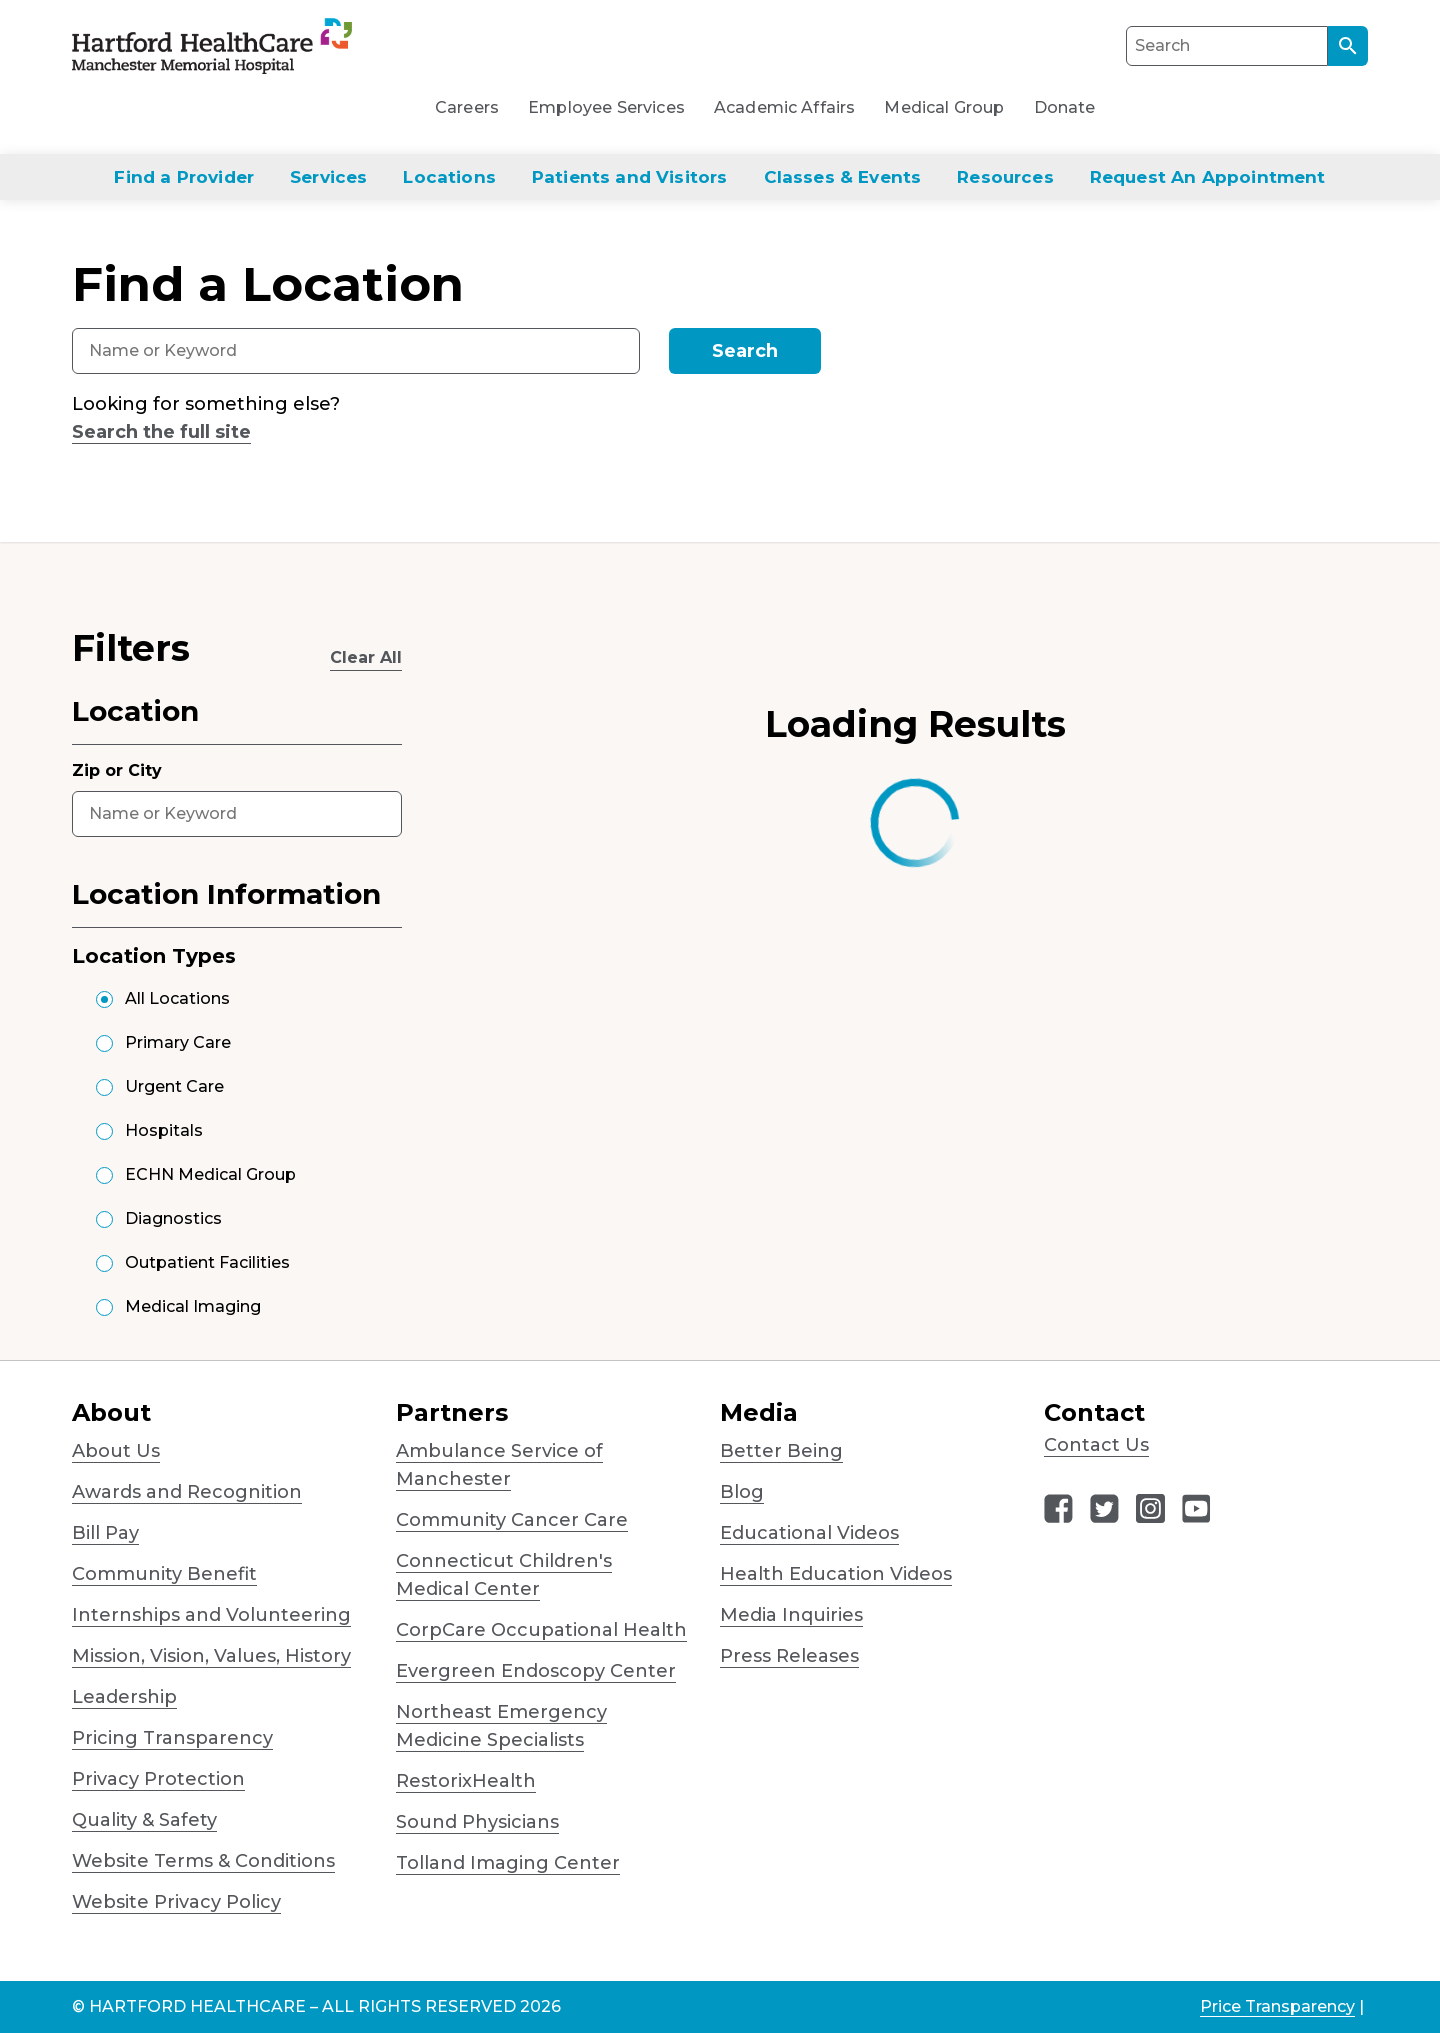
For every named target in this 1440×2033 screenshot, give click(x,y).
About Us (116, 1451)
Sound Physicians (477, 1822)
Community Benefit (164, 1574)
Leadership (124, 1697)
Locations (449, 177)
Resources (1005, 177)
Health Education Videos (836, 1574)
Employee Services (606, 107)
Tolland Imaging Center (508, 1863)
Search (745, 351)
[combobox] (356, 351)
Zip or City (117, 770)
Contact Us (1096, 1445)
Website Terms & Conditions (203, 1861)
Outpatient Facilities (207, 1262)
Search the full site (161, 432)
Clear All (366, 657)
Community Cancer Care (512, 1520)
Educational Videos (809, 1533)
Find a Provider (184, 177)
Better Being (781, 1451)
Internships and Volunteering (211, 1615)
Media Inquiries (791, 1615)
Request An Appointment (1208, 177)
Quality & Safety (144, 1820)
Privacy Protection (158, 1779)
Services (328, 177)
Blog (742, 1492)
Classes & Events (843, 177)
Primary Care (178, 1042)
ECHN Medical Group (210, 1174)
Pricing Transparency (172, 1738)
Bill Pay (105, 1533)
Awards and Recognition (187, 1492)
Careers (467, 107)
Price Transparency (1277, 2006)
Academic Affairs (785, 107)
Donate (1065, 107)
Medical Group (944, 107)
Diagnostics (173, 1218)
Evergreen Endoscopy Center (536, 1671)
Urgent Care (174, 1086)
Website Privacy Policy (176, 1902)
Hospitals (164, 1130)
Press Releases (789, 1656)
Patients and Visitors (630, 177)
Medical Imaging (193, 1306)
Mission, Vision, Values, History (211, 1656)
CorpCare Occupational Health (541, 1630)
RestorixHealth (466, 1781)
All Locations (177, 998)
